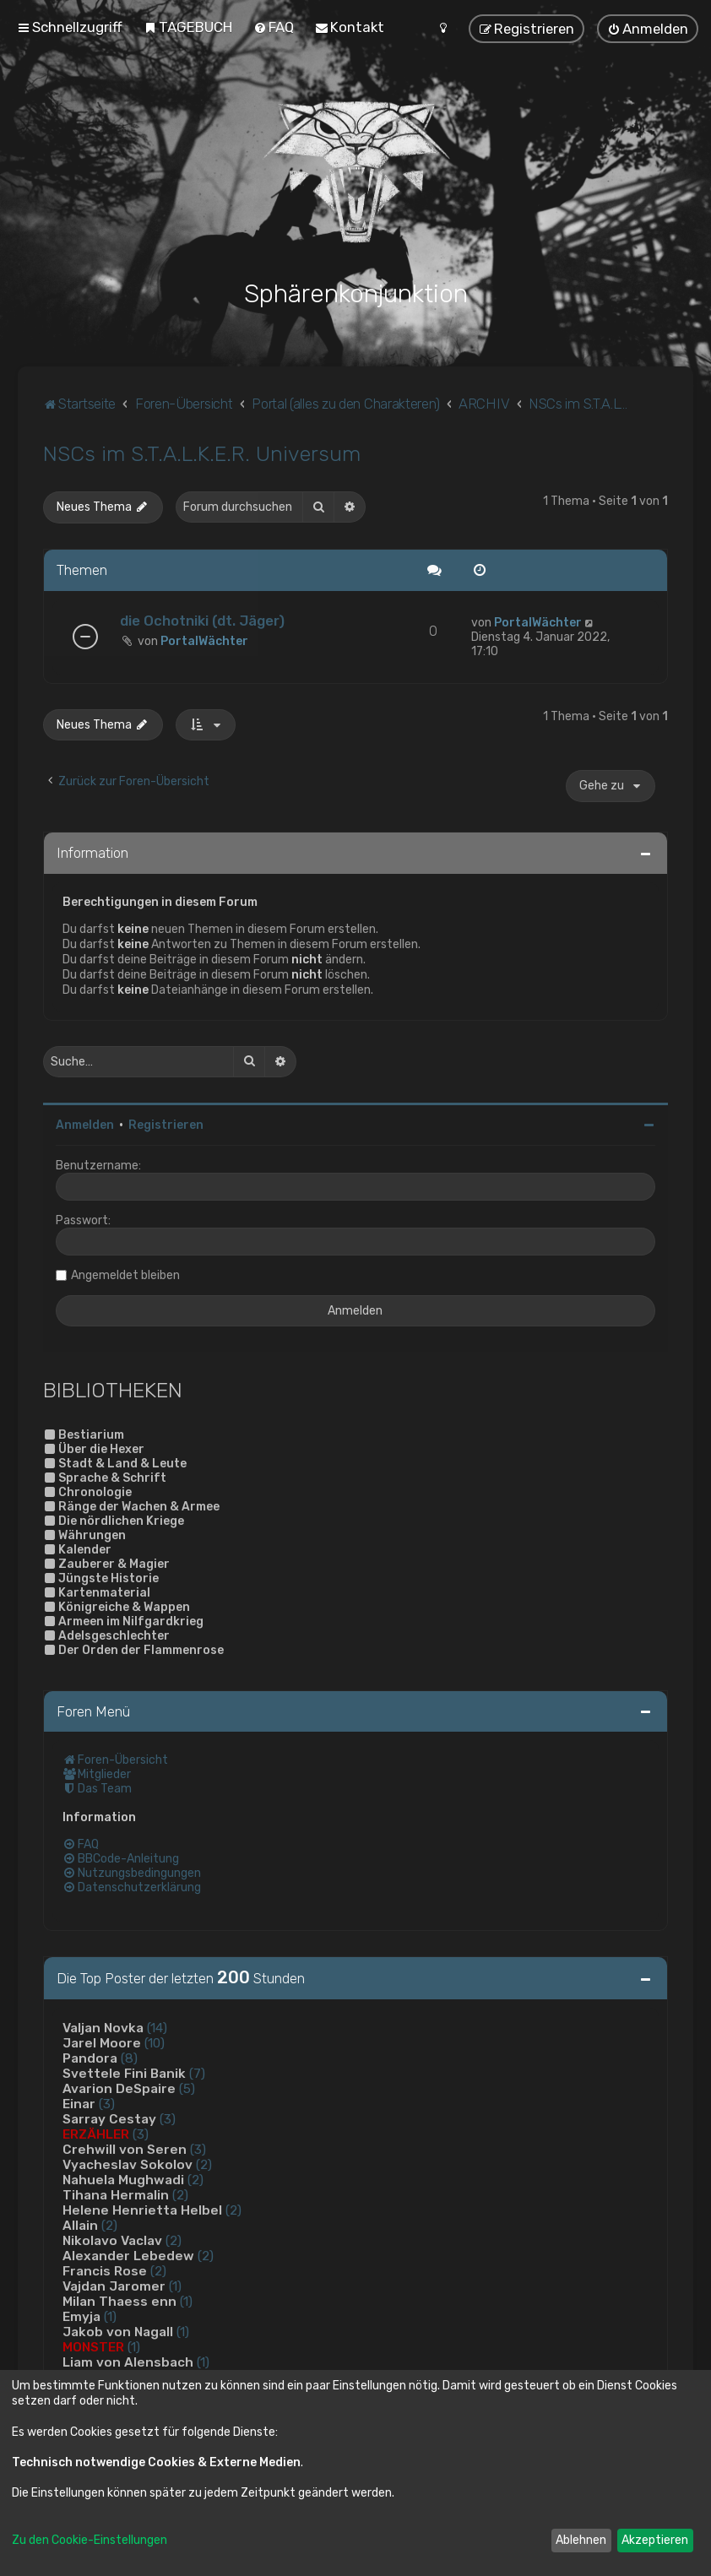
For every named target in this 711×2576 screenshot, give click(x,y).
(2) (204, 2163)
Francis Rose (104, 2269)
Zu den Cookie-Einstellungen (89, 2540)
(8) (129, 2056)
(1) (175, 2284)
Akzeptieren (654, 2540)
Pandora (89, 2056)
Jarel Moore (101, 2041)
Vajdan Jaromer (114, 2284)
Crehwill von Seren (124, 2148)
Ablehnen (581, 2540)
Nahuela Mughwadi (123, 2178)
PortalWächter (204, 639)
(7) (197, 2072)
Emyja (81, 2315)
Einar (78, 2102)
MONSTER (93, 2345)
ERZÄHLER (95, 2132)
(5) (187, 2087)
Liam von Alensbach (127, 2360)
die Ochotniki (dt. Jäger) (202, 618)
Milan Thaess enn (119, 2300)
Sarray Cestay (109, 2117)
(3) (107, 2102)
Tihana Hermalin (115, 2193)
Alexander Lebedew (128, 2254)
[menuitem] (187, 27)
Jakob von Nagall (117, 2330)
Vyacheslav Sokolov (127, 2163)
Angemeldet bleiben (125, 1273)
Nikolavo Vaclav (112, 2239)
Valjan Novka (103, 2026)
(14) (157, 2026)
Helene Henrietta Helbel (142, 2208)
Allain (80, 2224)
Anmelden (85, 1122)
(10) (154, 2041)
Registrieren (166, 1122)
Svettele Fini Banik (124, 2072)
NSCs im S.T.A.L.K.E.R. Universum (202, 451)
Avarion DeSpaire (119, 2087)
